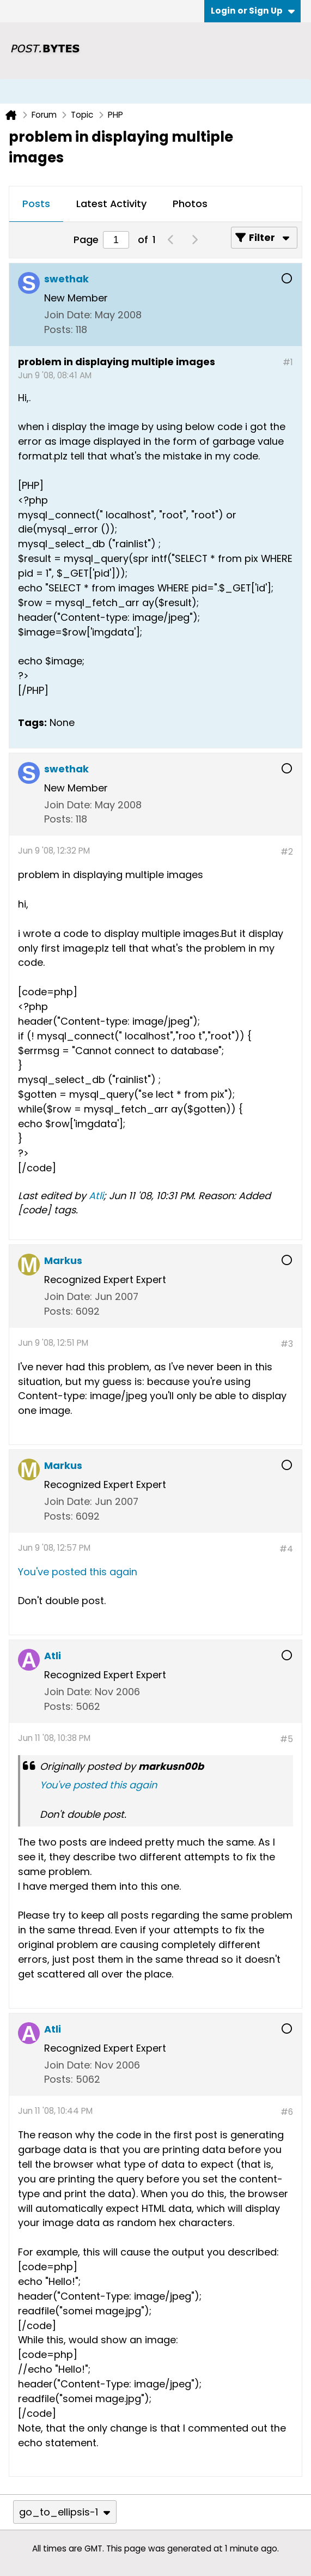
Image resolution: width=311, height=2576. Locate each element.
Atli (96, 1195)
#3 (286, 1344)
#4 (286, 1549)
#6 (286, 2112)
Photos (190, 203)
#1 (288, 362)
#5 (286, 1739)
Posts (36, 203)
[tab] (36, 204)
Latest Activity (111, 203)
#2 (286, 851)
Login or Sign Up (253, 10)
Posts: (58, 329)
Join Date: (68, 315)
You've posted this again (77, 1572)
